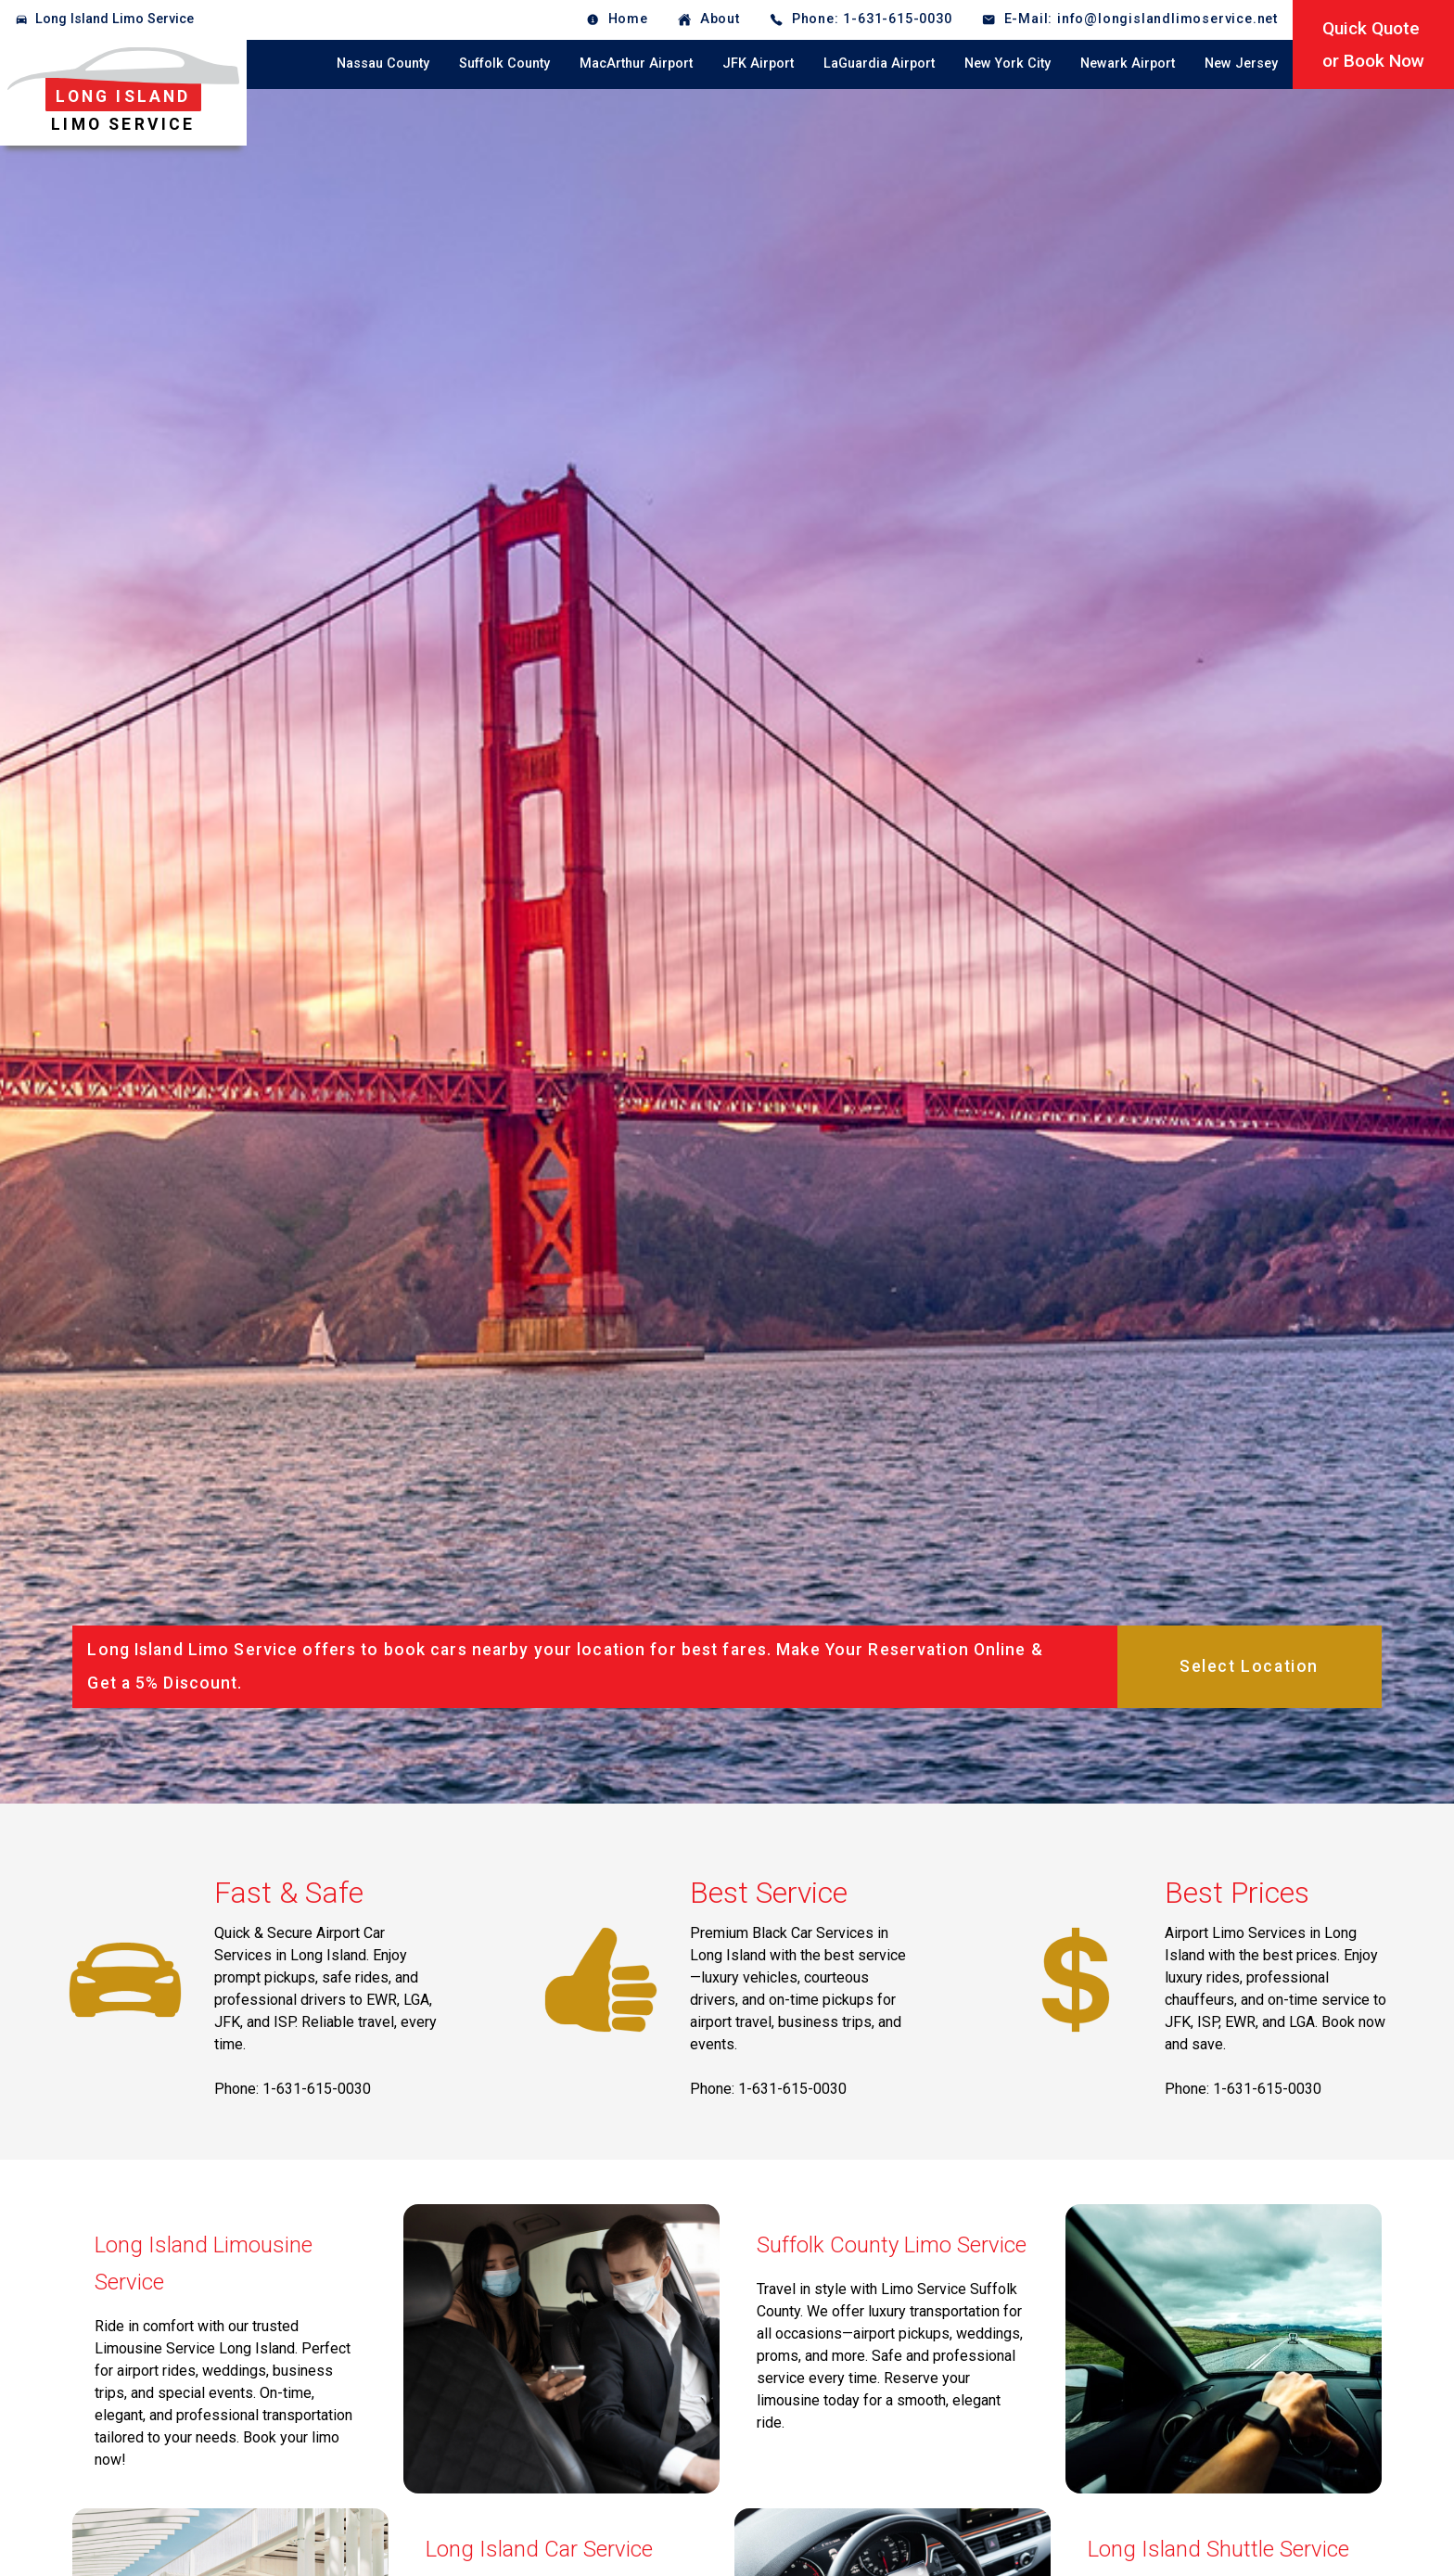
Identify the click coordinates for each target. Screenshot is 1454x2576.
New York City (1007, 63)
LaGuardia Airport (879, 63)
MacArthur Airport (636, 63)
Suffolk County (504, 63)
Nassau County (383, 63)
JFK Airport (758, 63)
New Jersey (1241, 63)
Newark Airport (1127, 63)
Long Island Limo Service (114, 19)
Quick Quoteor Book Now (1373, 44)
